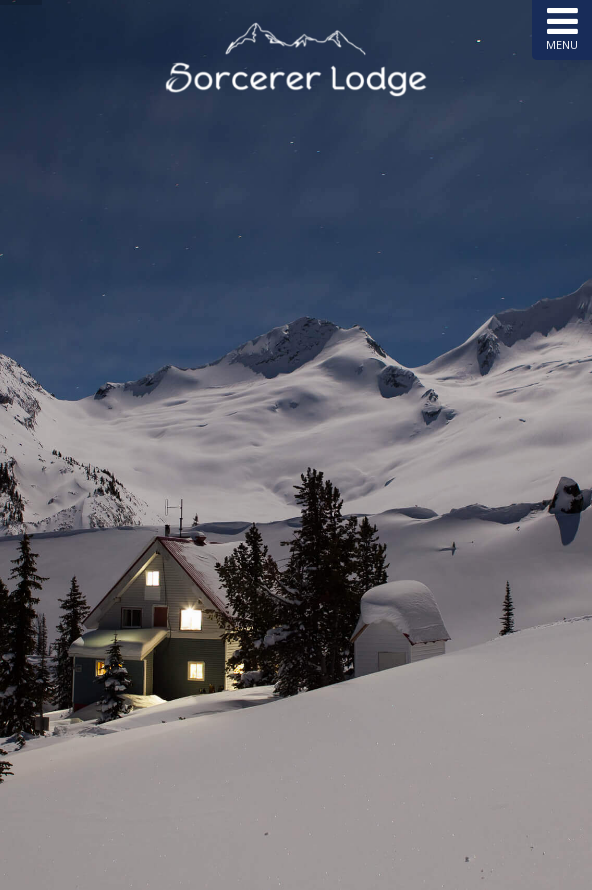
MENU (562, 27)
